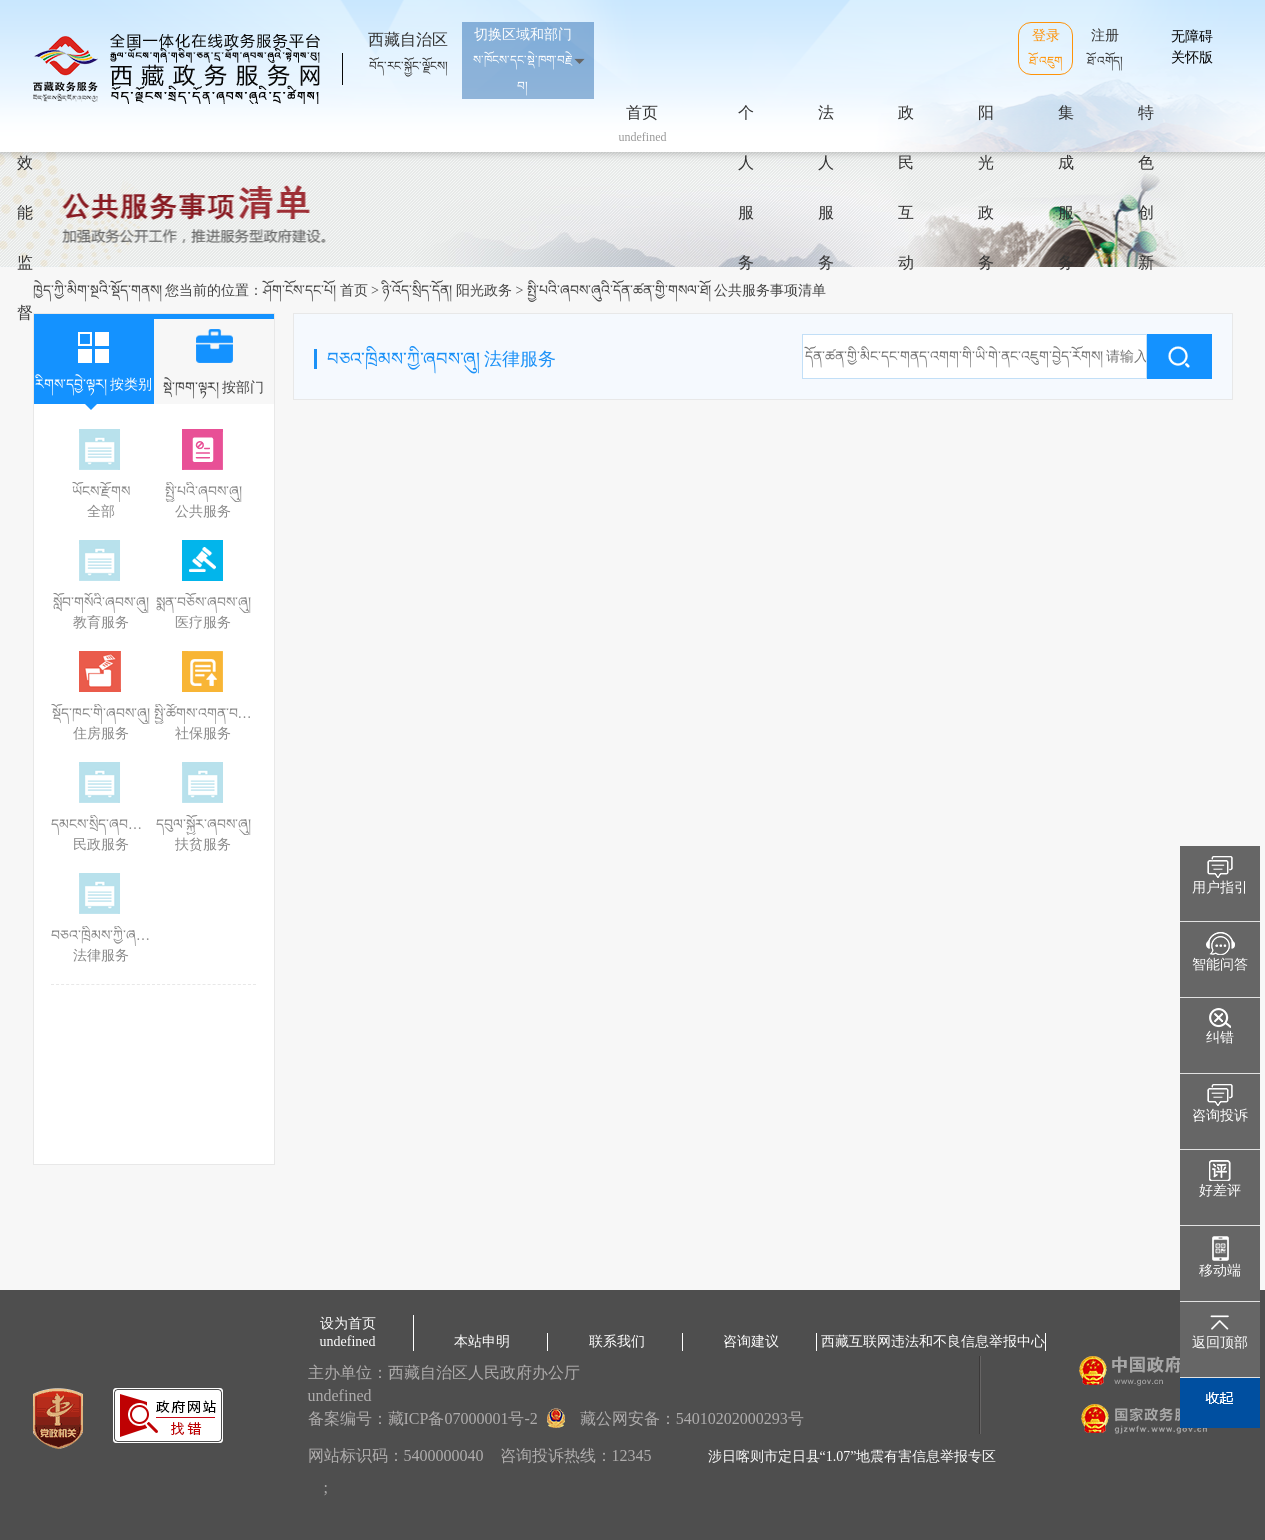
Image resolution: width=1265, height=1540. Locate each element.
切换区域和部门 (523, 60)
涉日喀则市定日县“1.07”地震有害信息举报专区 (852, 1456)
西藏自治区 (408, 44)
